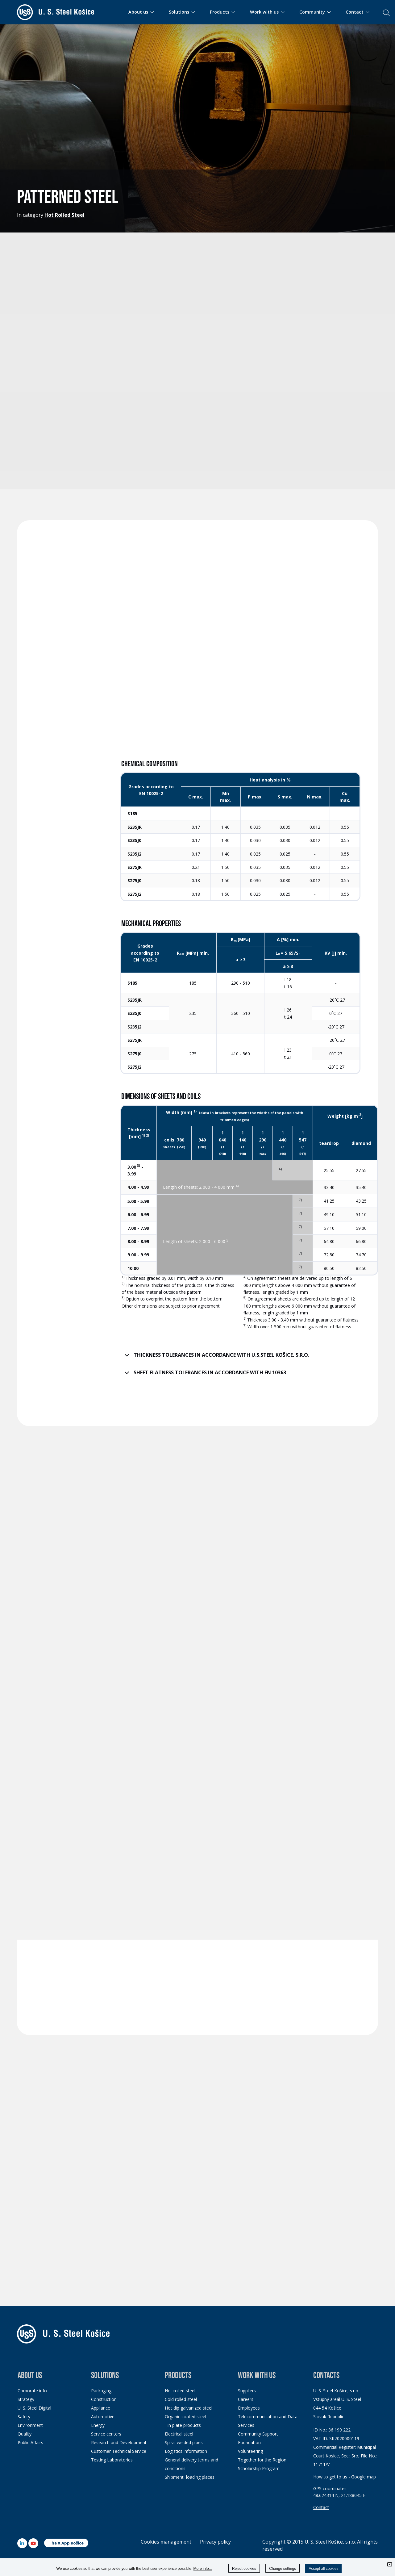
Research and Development (119, 2442)
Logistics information (186, 2451)
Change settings (282, 2568)
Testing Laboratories (112, 2460)
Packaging (101, 2391)
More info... (202, 2568)
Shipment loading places (189, 2477)
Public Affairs (30, 2442)
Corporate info (32, 2391)
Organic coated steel (185, 2416)
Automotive (102, 2416)
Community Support (258, 2434)
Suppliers (247, 2391)
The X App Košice (66, 2543)
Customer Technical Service (118, 2451)
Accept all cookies (323, 2568)
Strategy (26, 2399)
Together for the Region (262, 2460)
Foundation (249, 2442)
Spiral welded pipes (184, 2442)
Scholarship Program (259, 2468)
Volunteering (250, 2451)
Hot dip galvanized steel (188, 2408)
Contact (321, 2507)
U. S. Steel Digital (34, 2408)
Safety (24, 2416)
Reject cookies (244, 2568)
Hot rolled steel (180, 2391)
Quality (24, 2434)
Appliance (100, 2408)
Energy (98, 2425)
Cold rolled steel (181, 2399)
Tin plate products (183, 2425)
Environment (30, 2425)
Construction (104, 2399)
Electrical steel (179, 2434)
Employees (249, 2408)
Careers (245, 2399)
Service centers (106, 2434)
